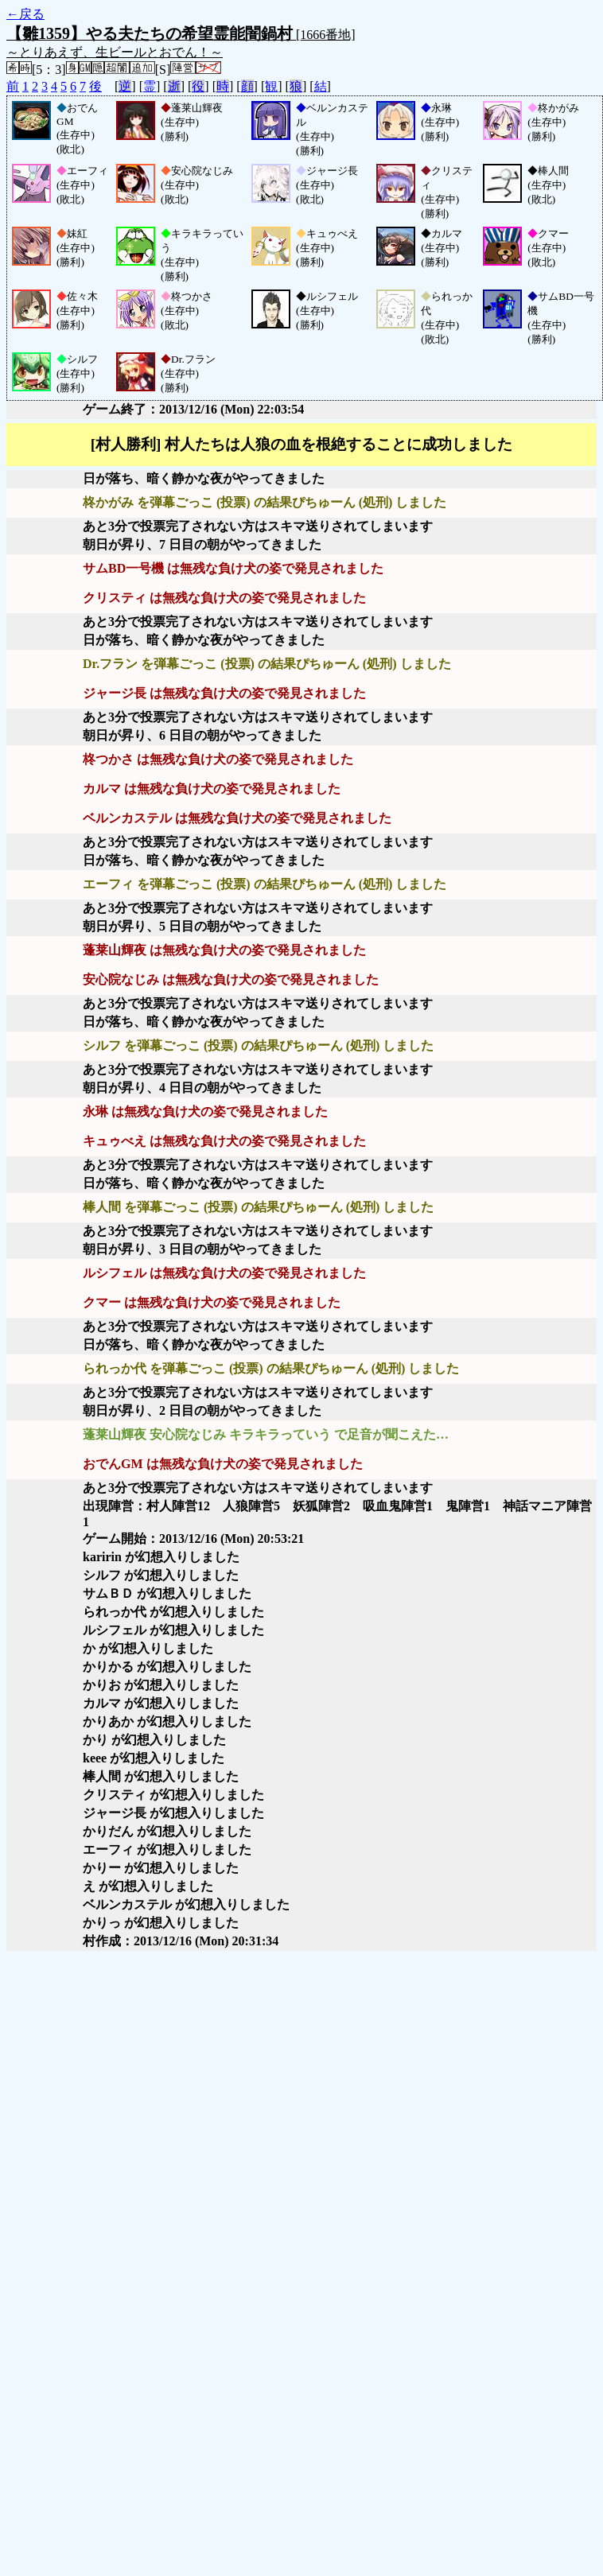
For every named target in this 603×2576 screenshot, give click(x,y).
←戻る (25, 14)
